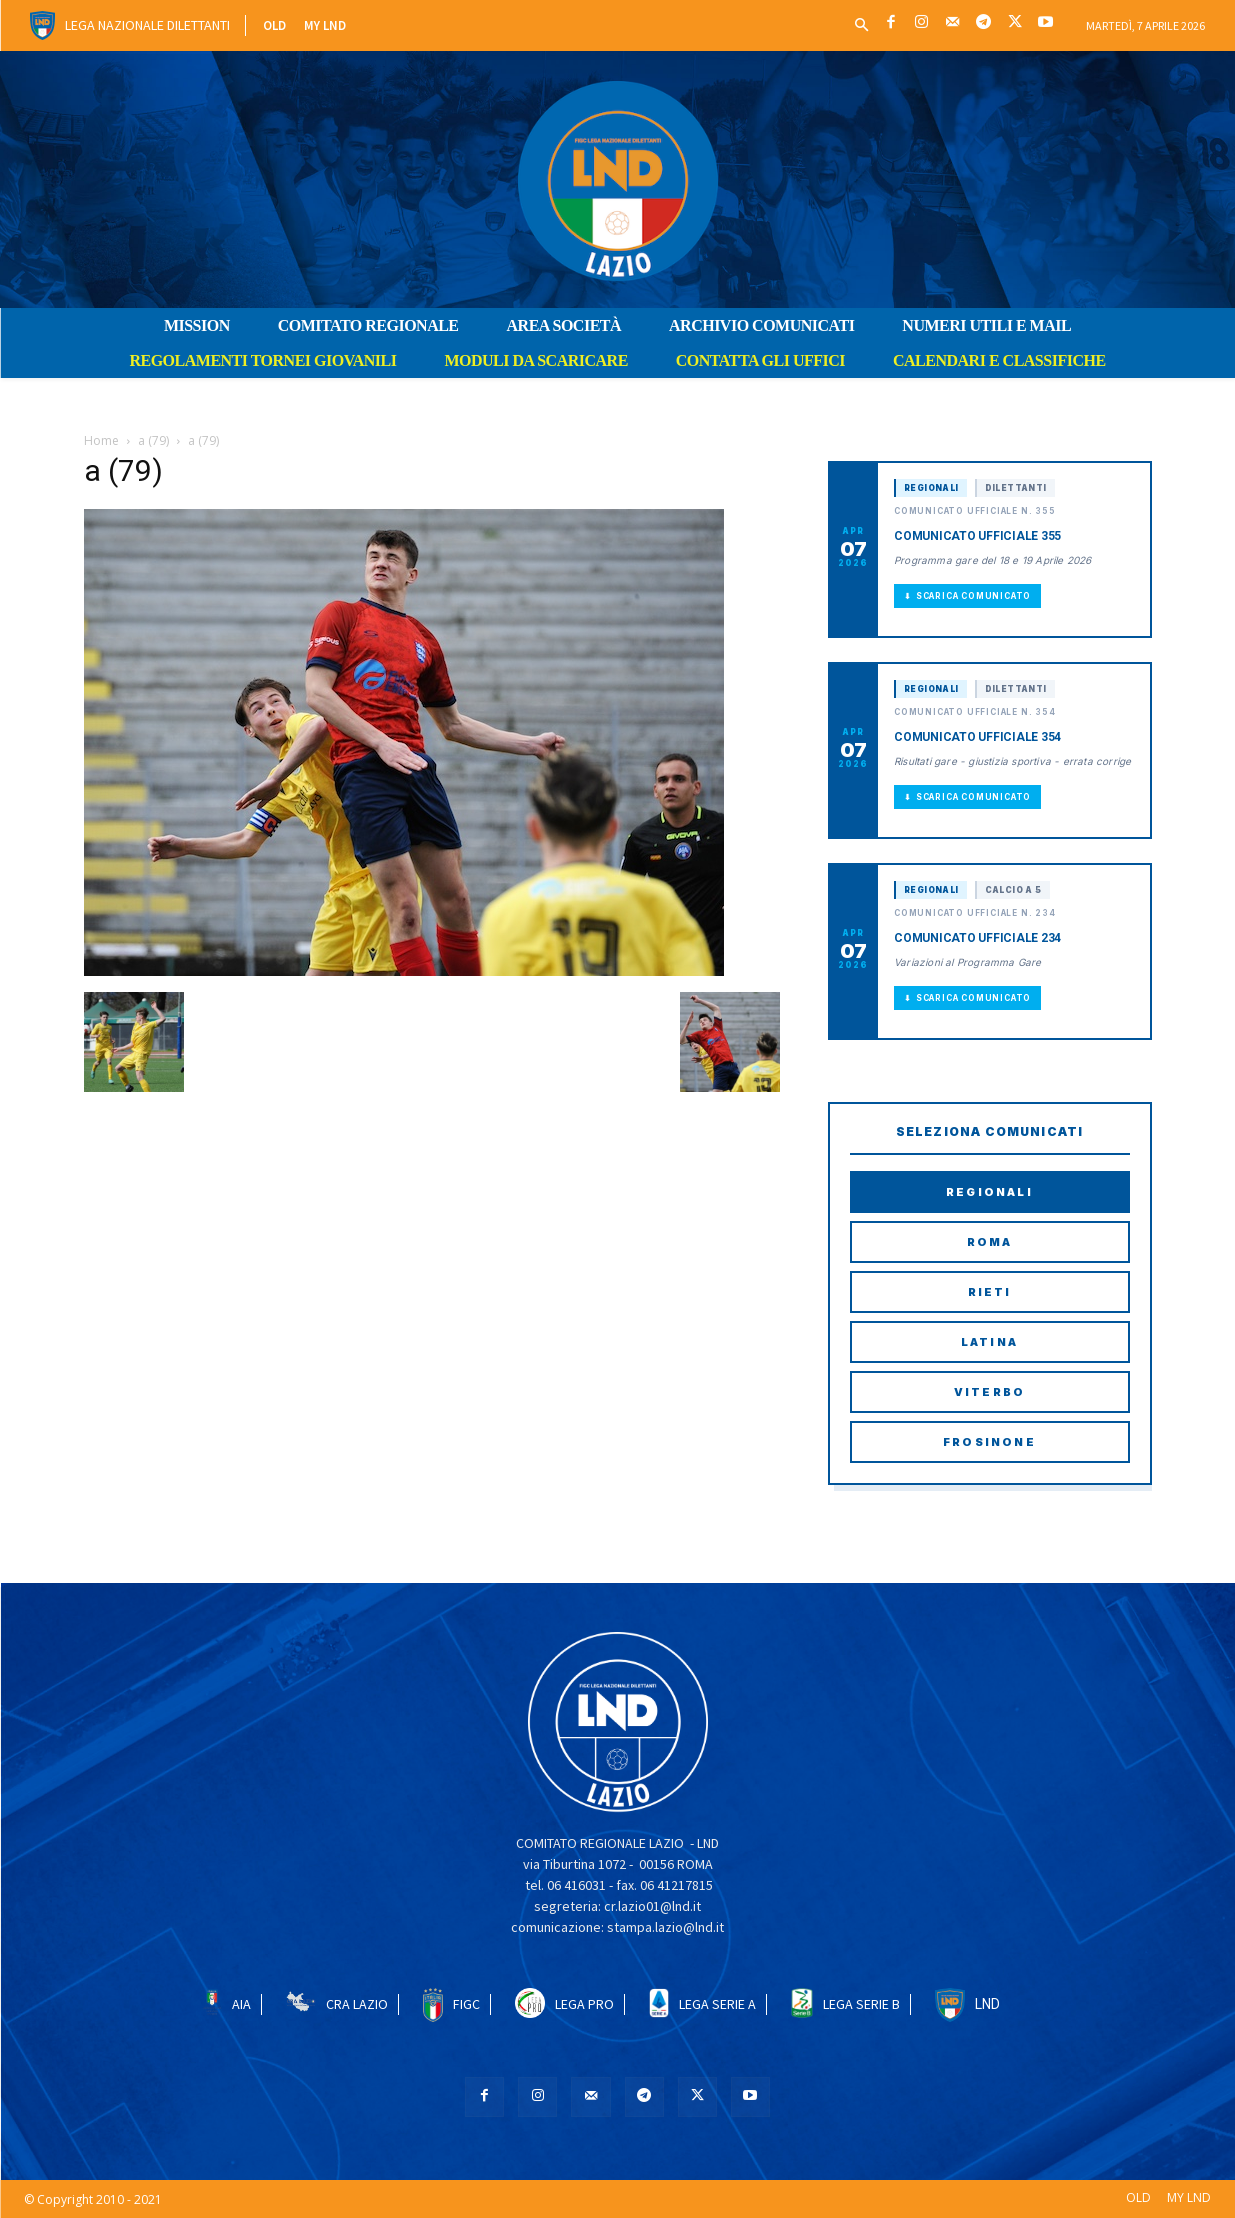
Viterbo (989, 1392)
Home (101, 440)
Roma (990, 1242)
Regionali (989, 1192)
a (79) (153, 440)
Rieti (990, 1292)
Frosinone (989, 1442)
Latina (989, 1342)
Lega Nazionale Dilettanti (147, 25)
